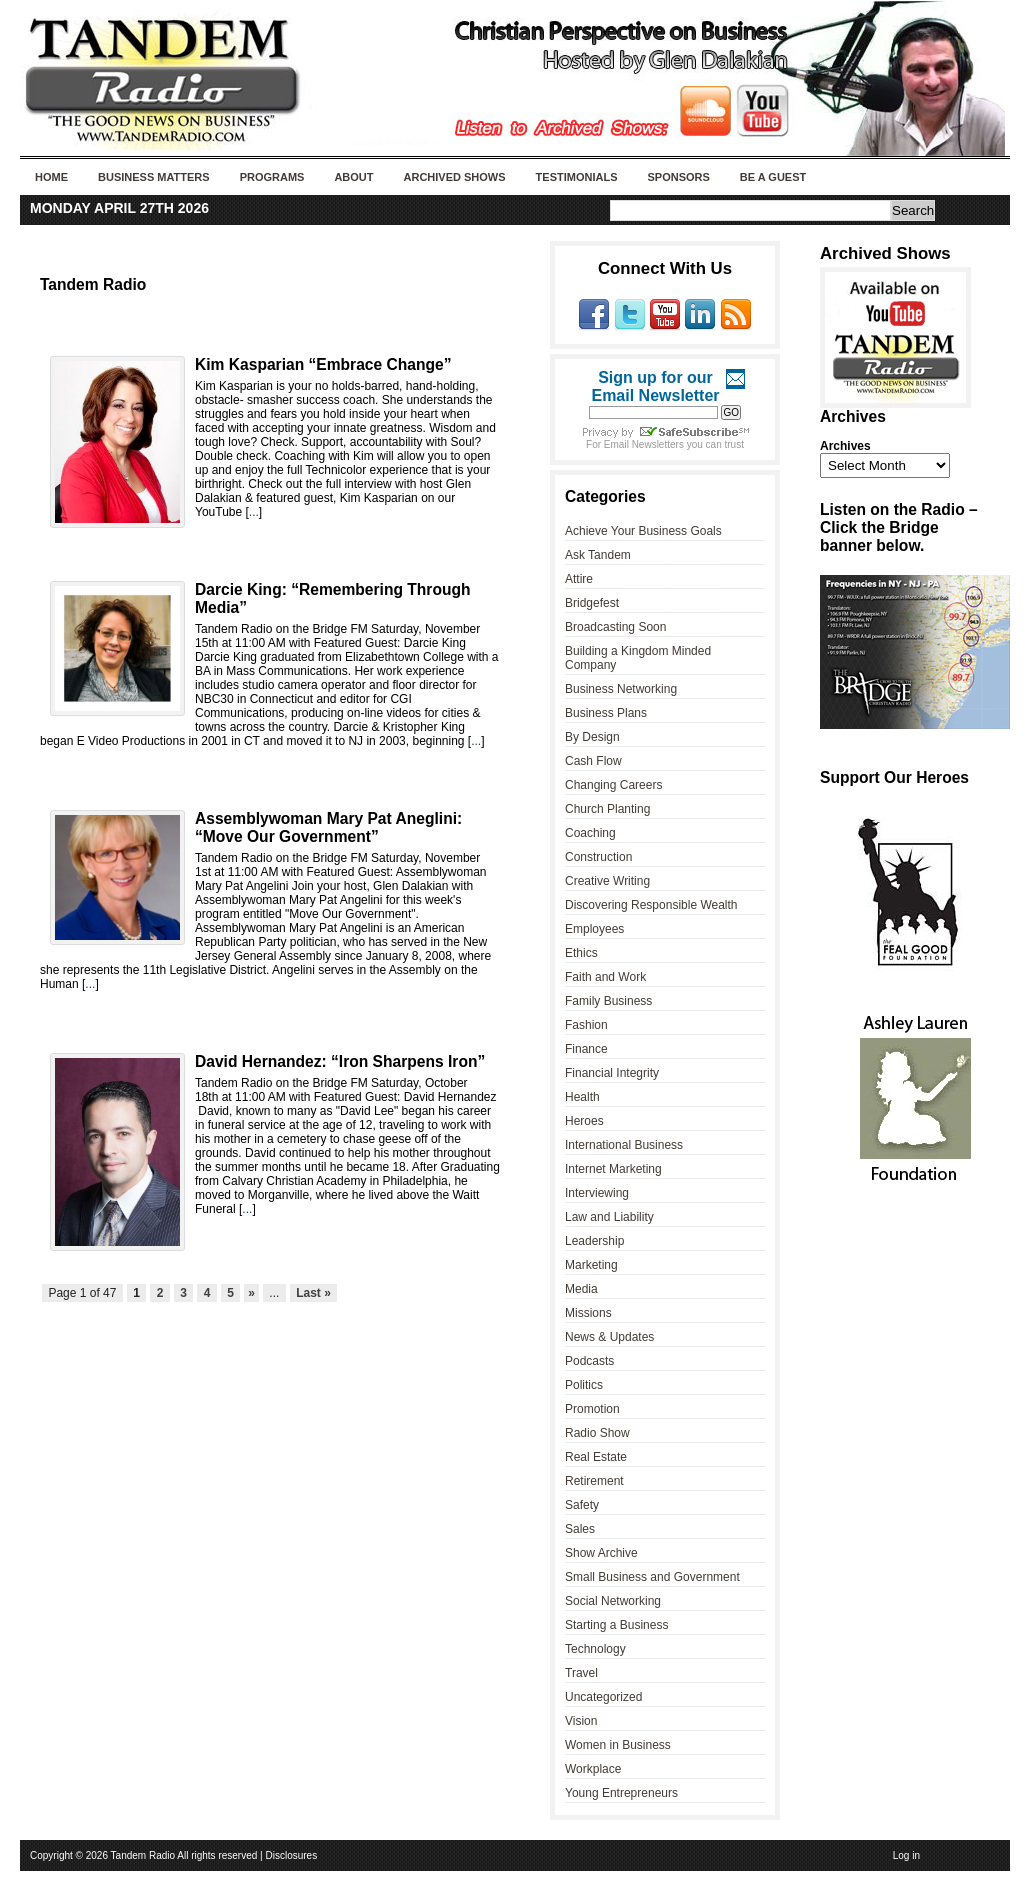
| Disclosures (288, 1855)
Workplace (593, 1769)
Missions (588, 1313)
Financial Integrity (612, 1073)
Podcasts (589, 1361)
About (353, 177)
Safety (582, 1505)
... (254, 512)
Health (582, 1097)
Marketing (591, 1265)
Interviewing (597, 1193)
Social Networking (613, 1601)
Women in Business (618, 1745)
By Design (592, 737)
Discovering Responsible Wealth (651, 905)
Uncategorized (603, 1697)
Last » (313, 1293)
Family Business (608, 1001)
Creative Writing (607, 881)
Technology (595, 1649)
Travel (581, 1673)
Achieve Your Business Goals (643, 531)
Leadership (594, 1241)
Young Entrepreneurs (621, 1793)
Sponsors (678, 177)
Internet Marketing (613, 1169)
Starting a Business (616, 1625)
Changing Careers (613, 785)
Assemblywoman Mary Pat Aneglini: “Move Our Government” (328, 827)
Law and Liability (609, 1217)
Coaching (590, 833)
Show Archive (601, 1553)
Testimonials (577, 177)
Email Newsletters (644, 444)
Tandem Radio (93, 284)
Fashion (586, 1025)
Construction (598, 857)
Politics (584, 1385)
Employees (594, 929)
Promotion (592, 1409)
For (595, 444)
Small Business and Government (652, 1577)
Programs (272, 177)
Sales (580, 1529)
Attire (579, 579)
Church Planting (607, 809)
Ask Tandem (598, 555)
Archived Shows (455, 177)
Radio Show (597, 1433)
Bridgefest (592, 603)
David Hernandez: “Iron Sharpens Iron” (340, 1061)
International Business (624, 1145)
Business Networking (621, 689)
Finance (586, 1049)
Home (51, 177)
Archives (845, 446)
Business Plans (606, 713)
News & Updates (609, 1337)
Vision (581, 1721)
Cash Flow (593, 761)
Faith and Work (605, 977)
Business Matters (154, 177)
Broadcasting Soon (615, 627)
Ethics (581, 953)
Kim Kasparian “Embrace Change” (323, 364)
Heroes (584, 1121)
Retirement (594, 1481)
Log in (906, 1855)
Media (581, 1289)
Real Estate (596, 1457)
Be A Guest (773, 177)
